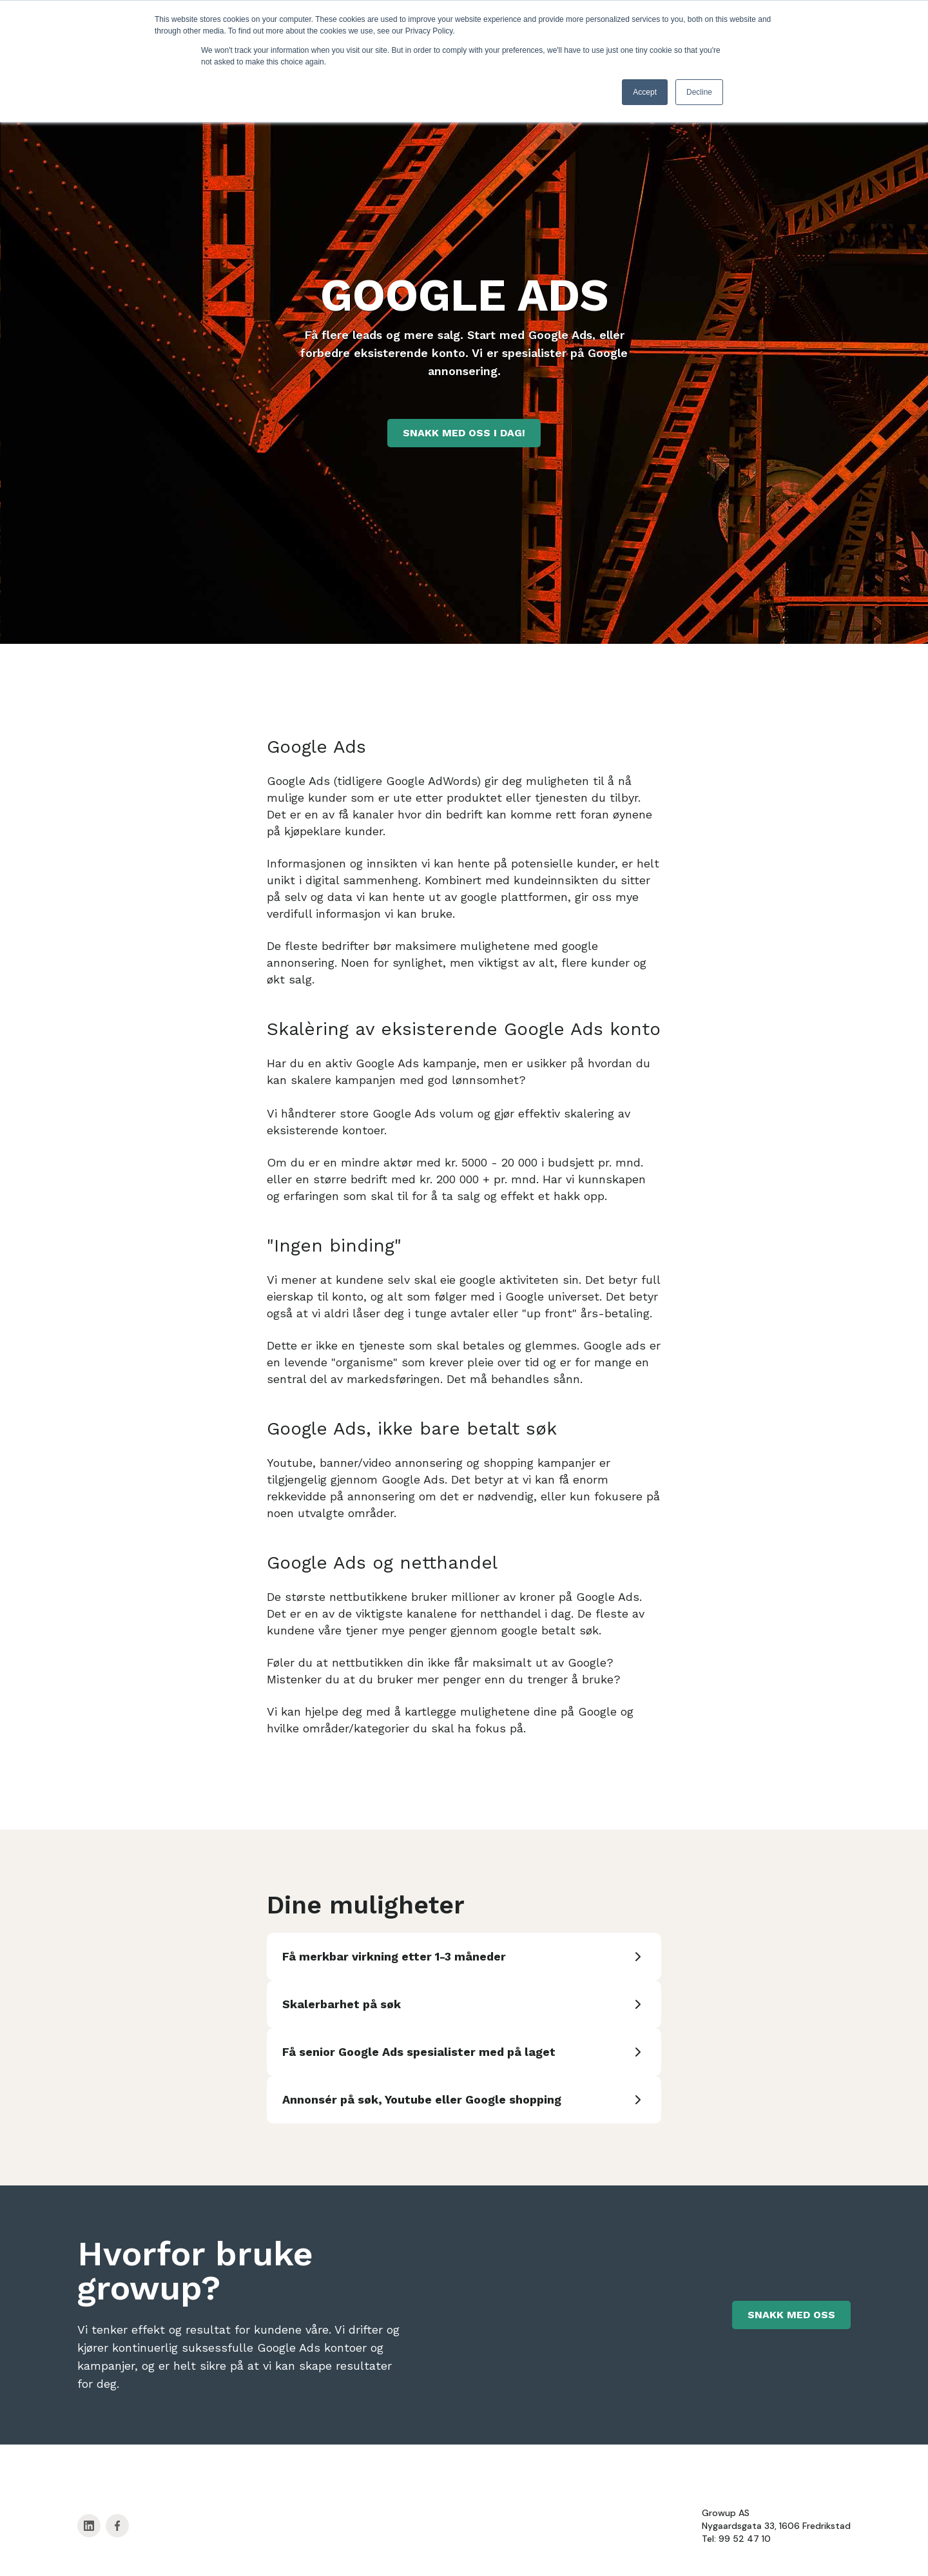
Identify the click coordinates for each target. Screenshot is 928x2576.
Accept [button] (645, 92)
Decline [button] (699, 92)
